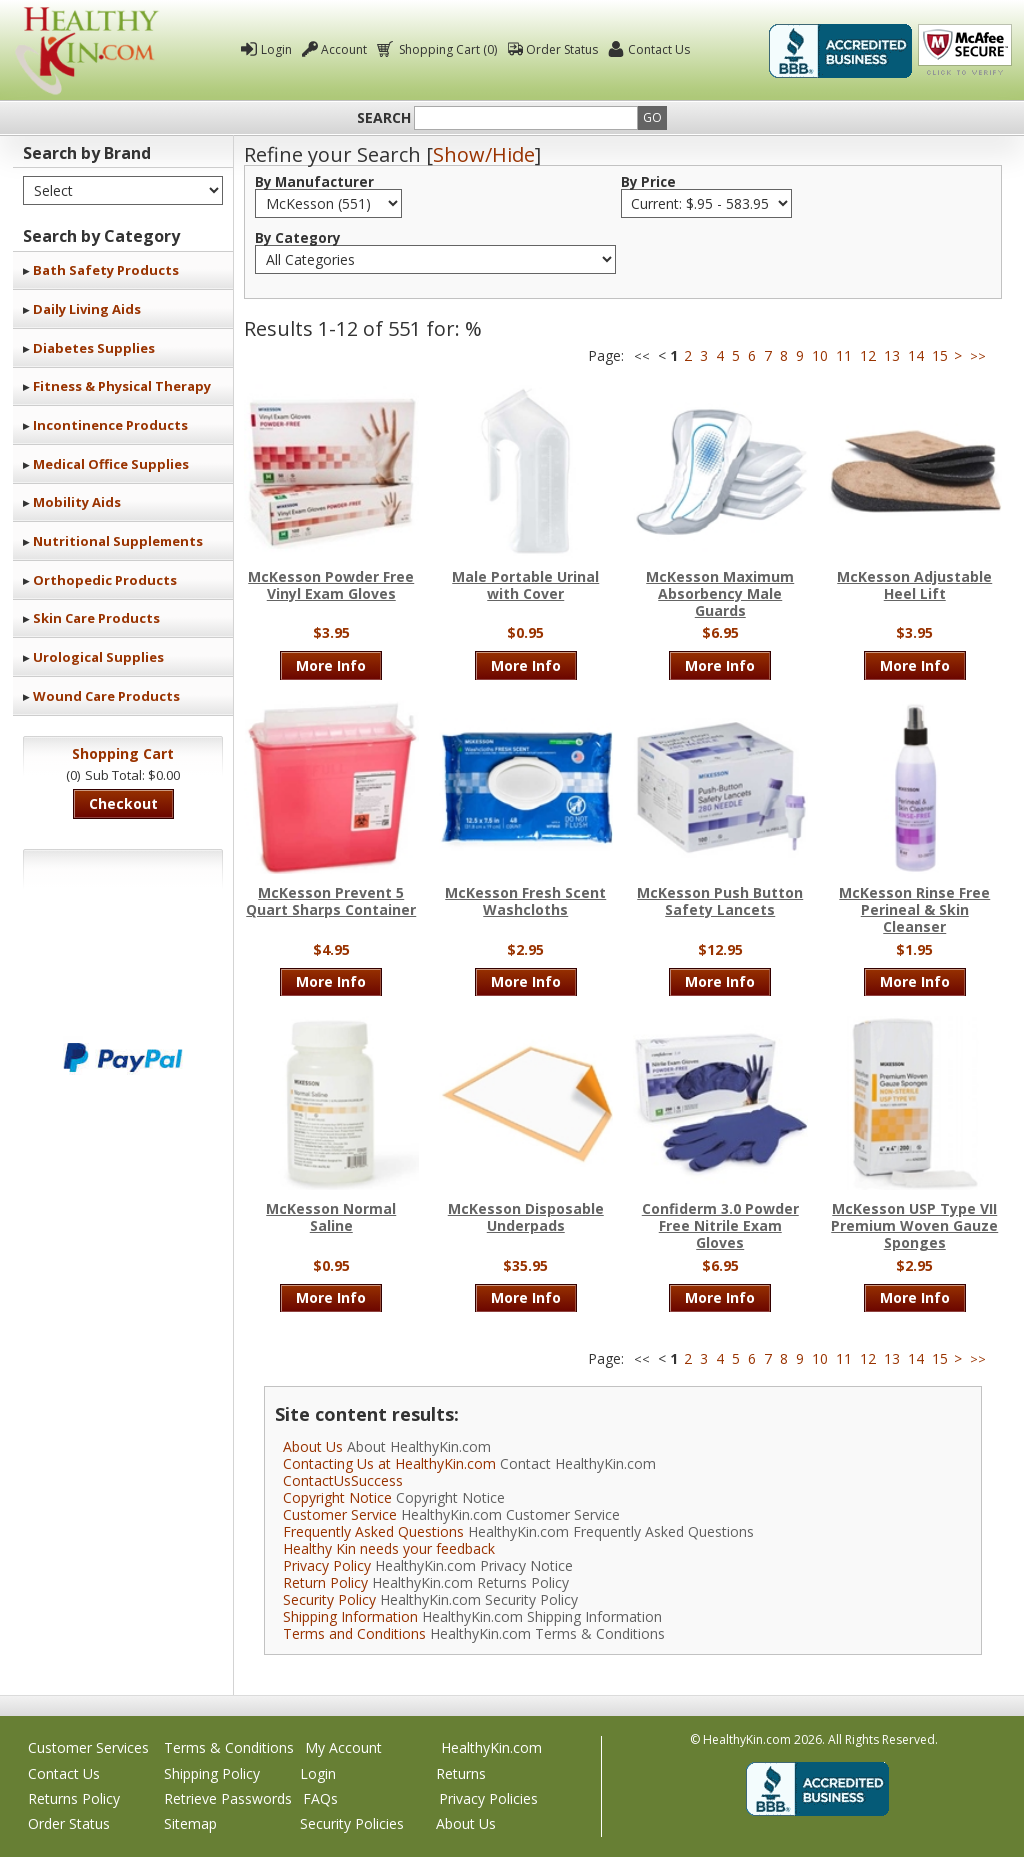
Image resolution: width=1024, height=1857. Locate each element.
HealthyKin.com (491, 1747)
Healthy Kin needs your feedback (389, 1548)
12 (868, 355)
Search (384, 118)
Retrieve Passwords (228, 1798)
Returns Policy (74, 1798)
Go (652, 117)
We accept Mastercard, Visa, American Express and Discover (123, 990)
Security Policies (352, 1823)
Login (276, 49)
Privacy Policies (488, 1798)
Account (344, 49)
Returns (461, 1773)
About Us (313, 1446)
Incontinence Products (110, 425)
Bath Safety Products (106, 270)
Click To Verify (965, 51)
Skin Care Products (96, 618)
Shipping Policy (212, 1773)
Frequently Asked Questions (373, 1531)
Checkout (123, 803)
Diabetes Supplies (94, 348)
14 (916, 355)
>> (978, 356)
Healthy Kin (87, 50)
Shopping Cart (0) (446, 49)
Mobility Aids (77, 502)
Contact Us (659, 49)
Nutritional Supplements (118, 541)
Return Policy (325, 1582)
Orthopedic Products (105, 580)
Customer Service (340, 1514)
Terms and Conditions (354, 1633)
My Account (343, 1747)
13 (892, 355)
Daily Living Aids (87, 309)
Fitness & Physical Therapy (122, 386)
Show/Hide (484, 154)
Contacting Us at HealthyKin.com (389, 1463)
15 (940, 355)
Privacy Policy (327, 1565)
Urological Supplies (98, 657)
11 (844, 355)
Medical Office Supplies (111, 464)
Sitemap (190, 1823)
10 (820, 355)
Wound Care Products (106, 696)
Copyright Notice (337, 1497)
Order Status (562, 49)
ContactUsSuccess (343, 1480)
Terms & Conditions (229, 1747)
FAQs (320, 1798)
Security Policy (329, 1599)
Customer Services (88, 1747)
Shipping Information (350, 1616)
